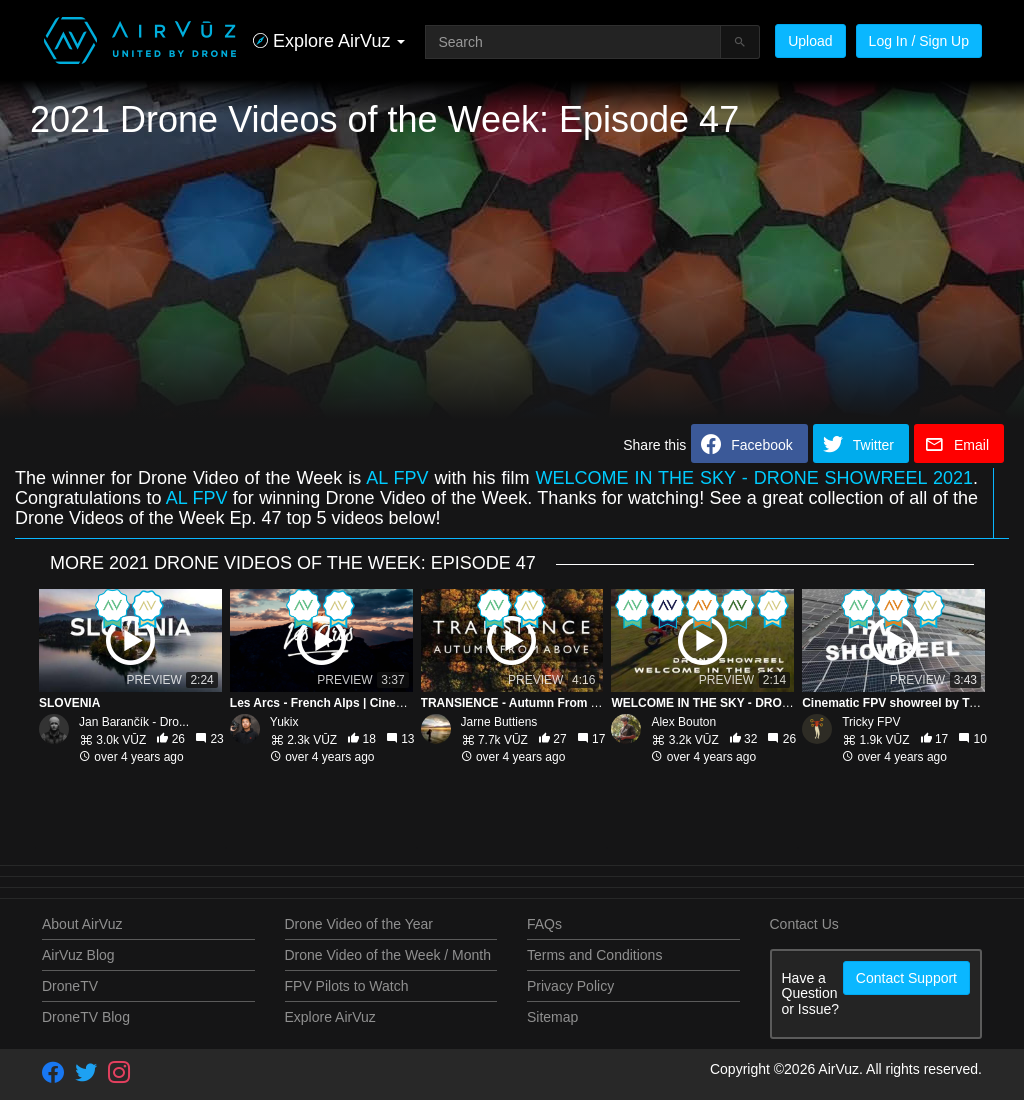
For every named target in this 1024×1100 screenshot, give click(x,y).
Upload (810, 41)
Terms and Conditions (594, 955)
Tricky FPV (871, 722)
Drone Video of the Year (359, 924)
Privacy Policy (570, 986)
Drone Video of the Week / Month (388, 955)
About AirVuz (82, 924)
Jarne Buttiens (499, 722)
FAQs (544, 924)
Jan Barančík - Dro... (134, 722)
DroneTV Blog (86, 1017)
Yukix (284, 722)
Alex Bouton (683, 722)
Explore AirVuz (330, 1017)
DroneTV (70, 986)
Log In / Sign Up (919, 41)
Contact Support (906, 978)
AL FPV (397, 478)
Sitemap (552, 1017)
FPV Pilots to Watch (347, 986)
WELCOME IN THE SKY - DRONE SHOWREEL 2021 (754, 478)
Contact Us (804, 924)
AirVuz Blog (78, 955)
